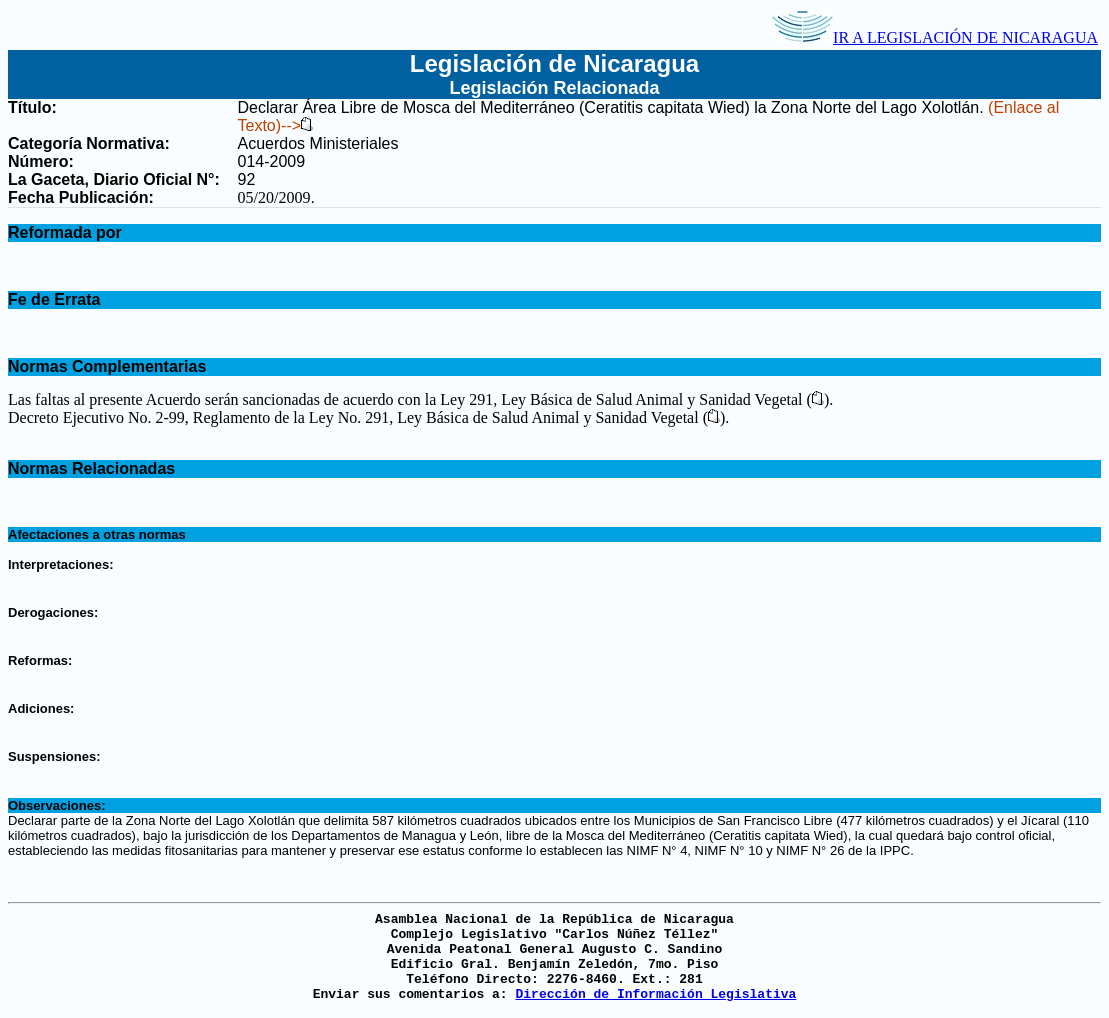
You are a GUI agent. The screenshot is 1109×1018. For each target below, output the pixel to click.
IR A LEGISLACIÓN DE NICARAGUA (935, 37)
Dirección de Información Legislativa (655, 994)
